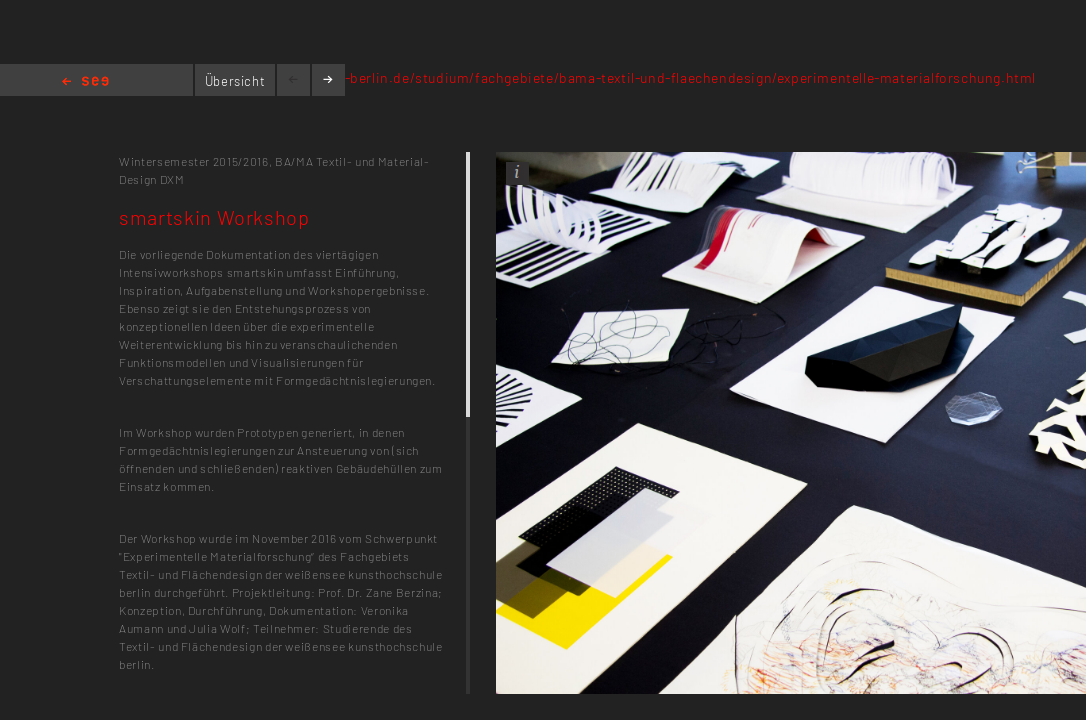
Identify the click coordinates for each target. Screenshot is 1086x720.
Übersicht (235, 81)
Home (85, 82)
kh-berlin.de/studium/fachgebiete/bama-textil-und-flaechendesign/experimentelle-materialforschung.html (682, 77)
